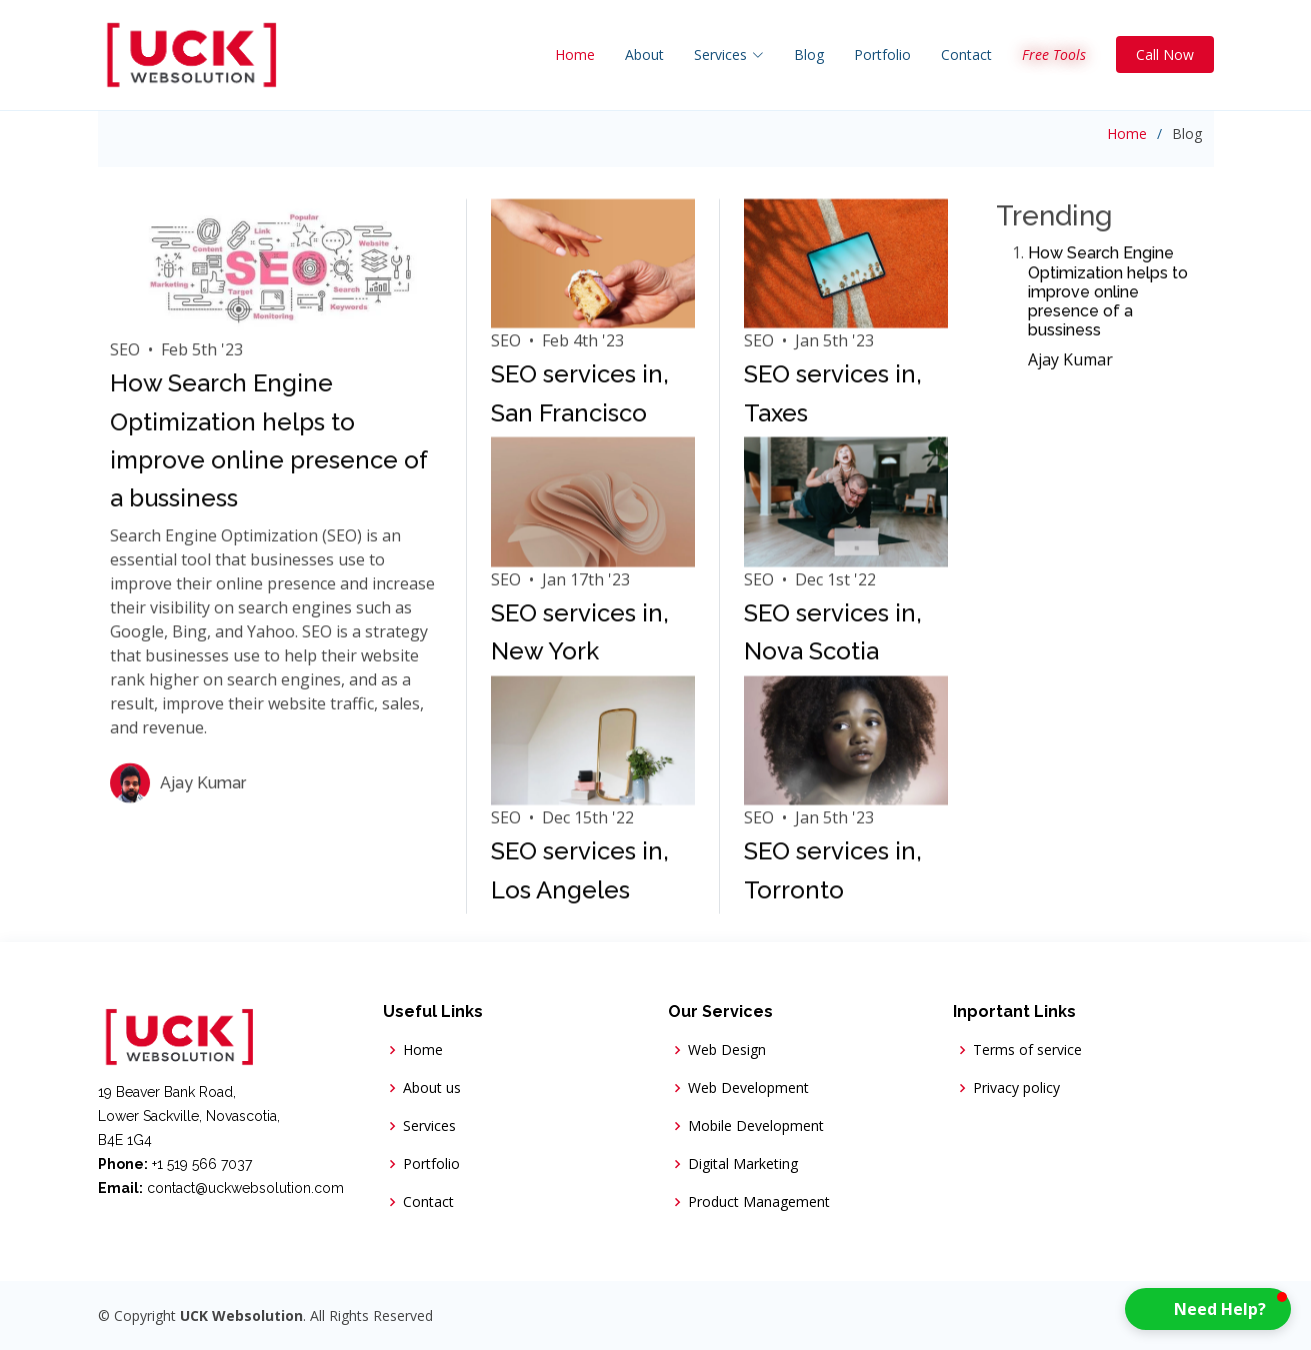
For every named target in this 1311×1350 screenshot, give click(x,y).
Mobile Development (756, 1126)
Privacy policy (1016, 1088)
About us (432, 1088)
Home (575, 54)
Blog (809, 54)
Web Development (748, 1088)
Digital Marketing (743, 1164)
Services (429, 1126)
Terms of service (1027, 1050)
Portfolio (882, 54)
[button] (1208, 1309)
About (644, 54)
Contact (966, 54)
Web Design (727, 1050)
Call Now (1165, 54)
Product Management (759, 1202)
